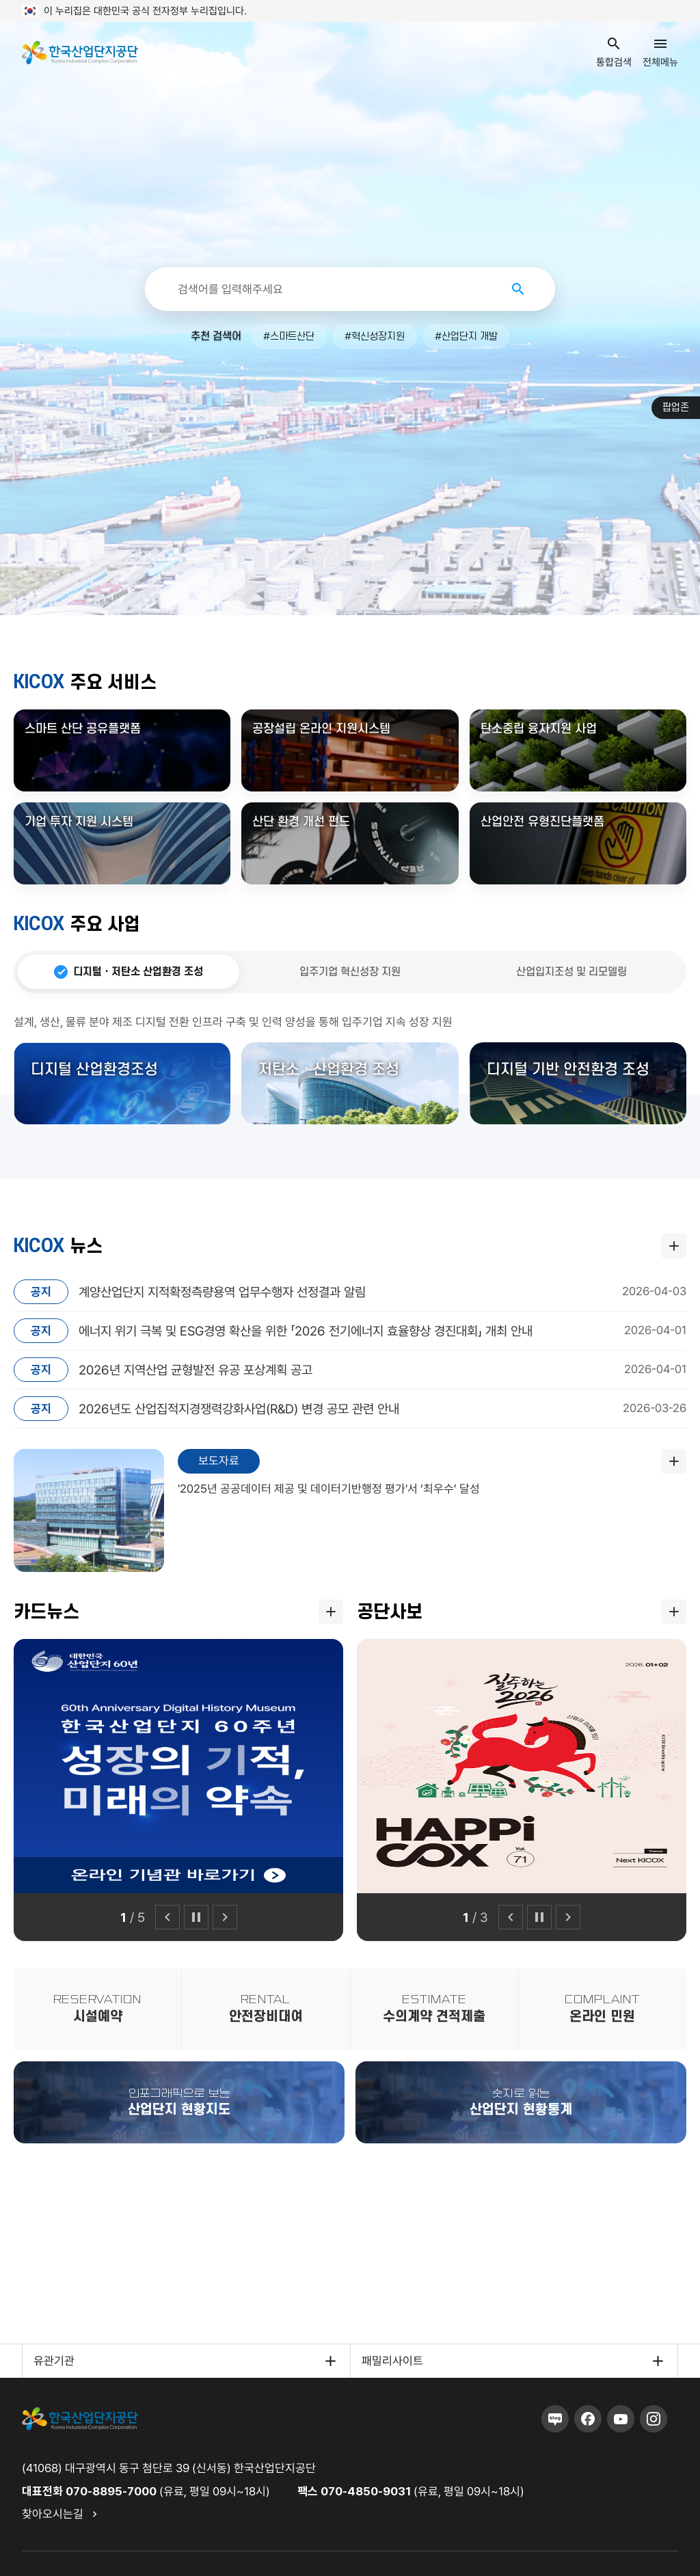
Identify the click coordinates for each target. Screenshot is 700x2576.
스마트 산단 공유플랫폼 (83, 728)
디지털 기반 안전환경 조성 (568, 1069)
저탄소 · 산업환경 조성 (328, 1069)
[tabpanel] (350, 1069)
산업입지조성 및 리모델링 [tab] (571, 972)
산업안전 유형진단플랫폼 (542, 821)
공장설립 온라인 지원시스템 (321, 728)
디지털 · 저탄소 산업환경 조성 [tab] (138, 972)
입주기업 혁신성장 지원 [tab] (350, 972)
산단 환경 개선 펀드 (301, 821)
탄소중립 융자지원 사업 (539, 728)
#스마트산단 (288, 336)
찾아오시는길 (52, 2514)
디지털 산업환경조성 (94, 1069)
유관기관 (54, 2361)
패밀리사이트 (392, 2361)
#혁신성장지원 (375, 336)
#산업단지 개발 (466, 336)
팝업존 (675, 407)
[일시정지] (196, 1917)
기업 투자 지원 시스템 (79, 821)
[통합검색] (335, 289)
